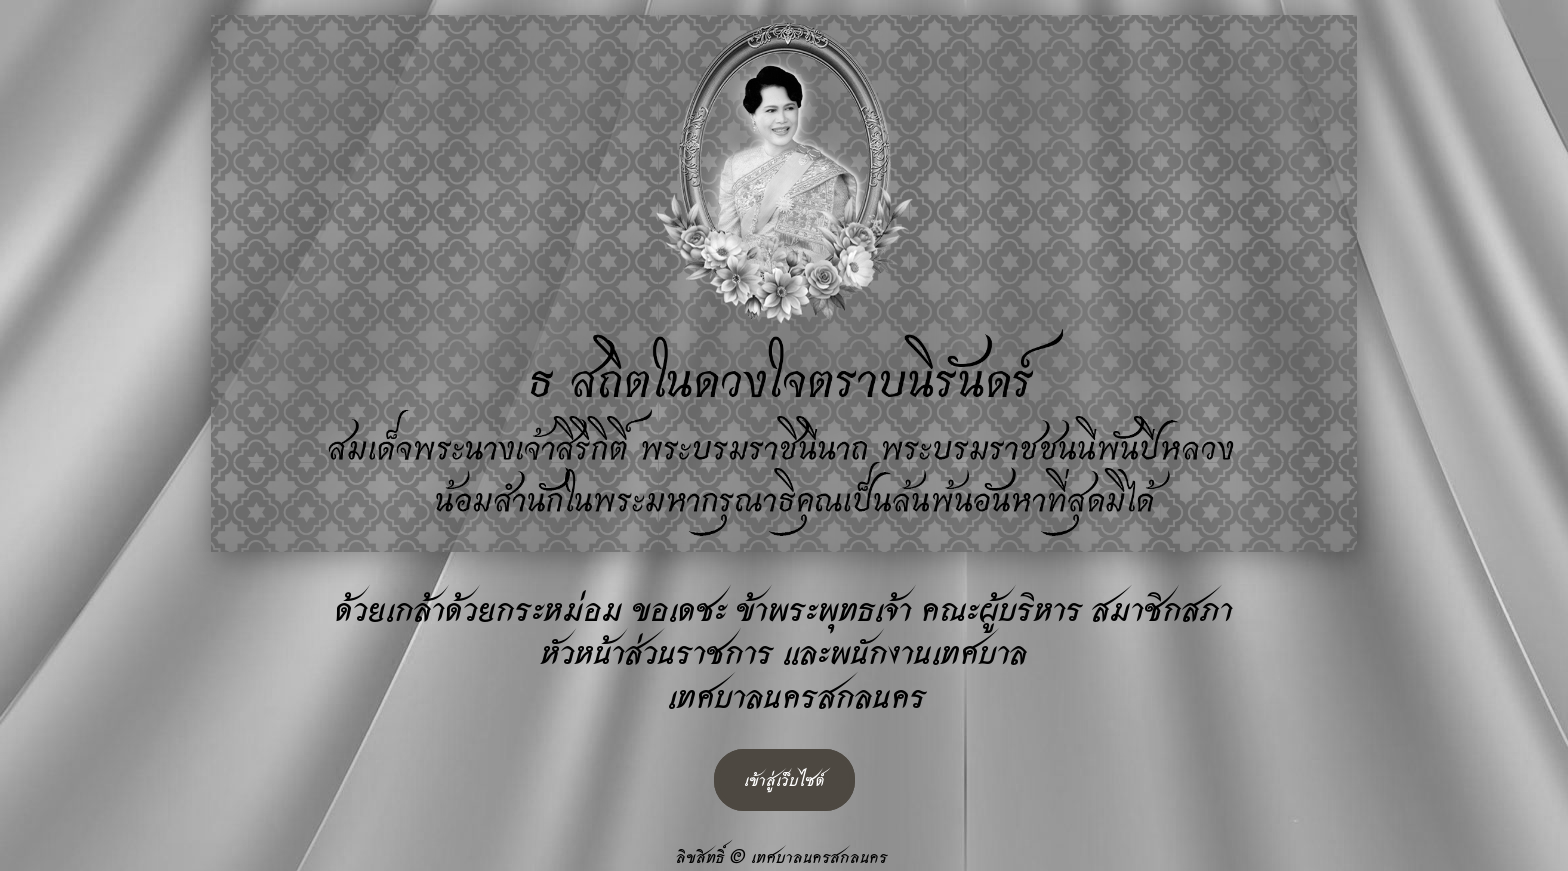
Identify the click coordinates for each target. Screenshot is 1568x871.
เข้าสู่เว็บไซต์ (784, 780)
